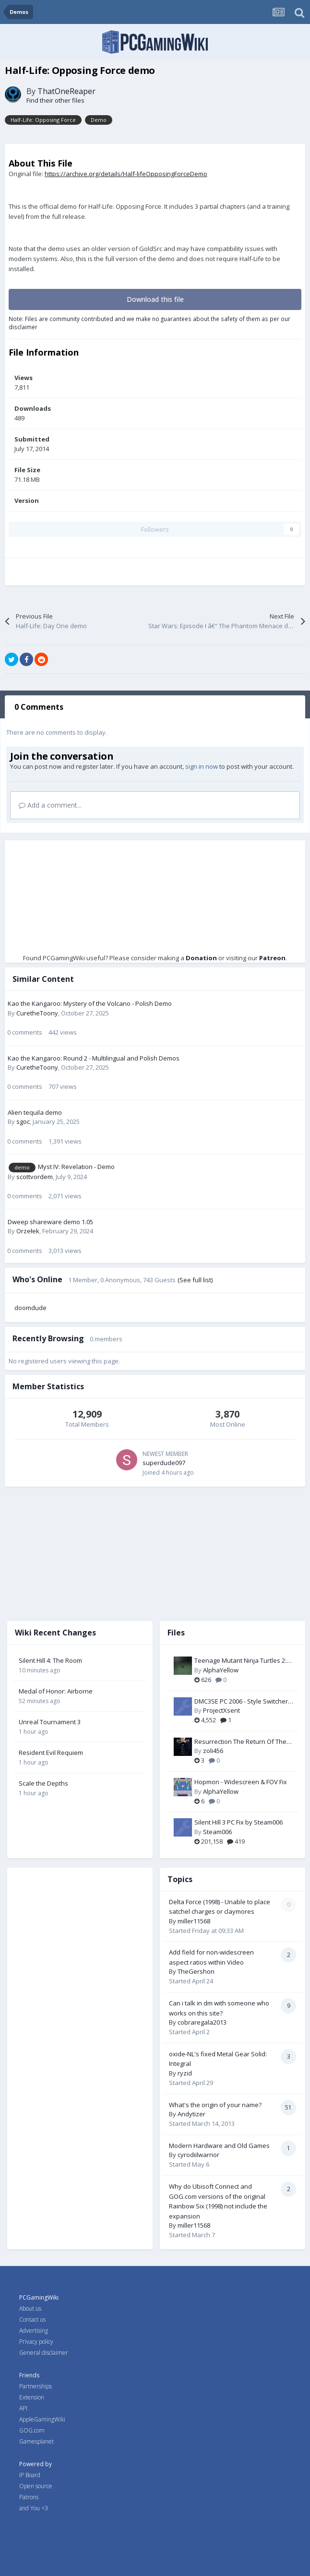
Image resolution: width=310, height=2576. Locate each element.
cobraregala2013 (202, 2022)
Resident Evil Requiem (51, 1752)
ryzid (185, 2073)
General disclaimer (43, 2353)
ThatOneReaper (66, 91)
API (23, 2408)
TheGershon (196, 1971)
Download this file (155, 299)
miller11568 (194, 1921)
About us (30, 2308)
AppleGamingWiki (42, 2419)
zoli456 (213, 1750)
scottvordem (34, 1176)
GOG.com (32, 2430)
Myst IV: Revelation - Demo (76, 1166)
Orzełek (27, 1231)
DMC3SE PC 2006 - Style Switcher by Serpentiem (241, 1701)
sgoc (23, 1121)
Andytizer (191, 2114)
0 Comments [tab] (38, 707)
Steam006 (217, 1831)
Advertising (33, 2330)
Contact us (32, 2319)
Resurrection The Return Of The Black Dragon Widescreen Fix (240, 1742)
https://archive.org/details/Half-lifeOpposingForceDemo (126, 173)
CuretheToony (37, 1013)
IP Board (29, 2475)
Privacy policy (36, 2341)
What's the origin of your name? (215, 2104)
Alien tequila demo (35, 1112)
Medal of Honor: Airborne (56, 1691)
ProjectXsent (221, 1710)
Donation (201, 958)
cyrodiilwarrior (198, 2154)
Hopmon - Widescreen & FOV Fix (240, 1781)
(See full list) (195, 1280)
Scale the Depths (43, 1783)
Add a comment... (50, 805)
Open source (35, 2486)
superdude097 (164, 1462)
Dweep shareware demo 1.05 (50, 1221)
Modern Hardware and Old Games (219, 2145)
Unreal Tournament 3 (50, 1721)
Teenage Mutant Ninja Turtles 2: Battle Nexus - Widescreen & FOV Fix (242, 1661)
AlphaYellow (220, 1670)
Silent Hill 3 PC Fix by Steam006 (238, 1822)
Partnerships (35, 2386)
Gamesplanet (36, 2441)
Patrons (28, 2497)
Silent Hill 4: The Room (50, 1660)
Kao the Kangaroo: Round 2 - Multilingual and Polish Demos (93, 1058)
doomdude (30, 1307)
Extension (31, 2397)
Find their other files (55, 100)
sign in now (201, 766)
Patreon (272, 958)
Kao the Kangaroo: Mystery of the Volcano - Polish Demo (90, 1003)
